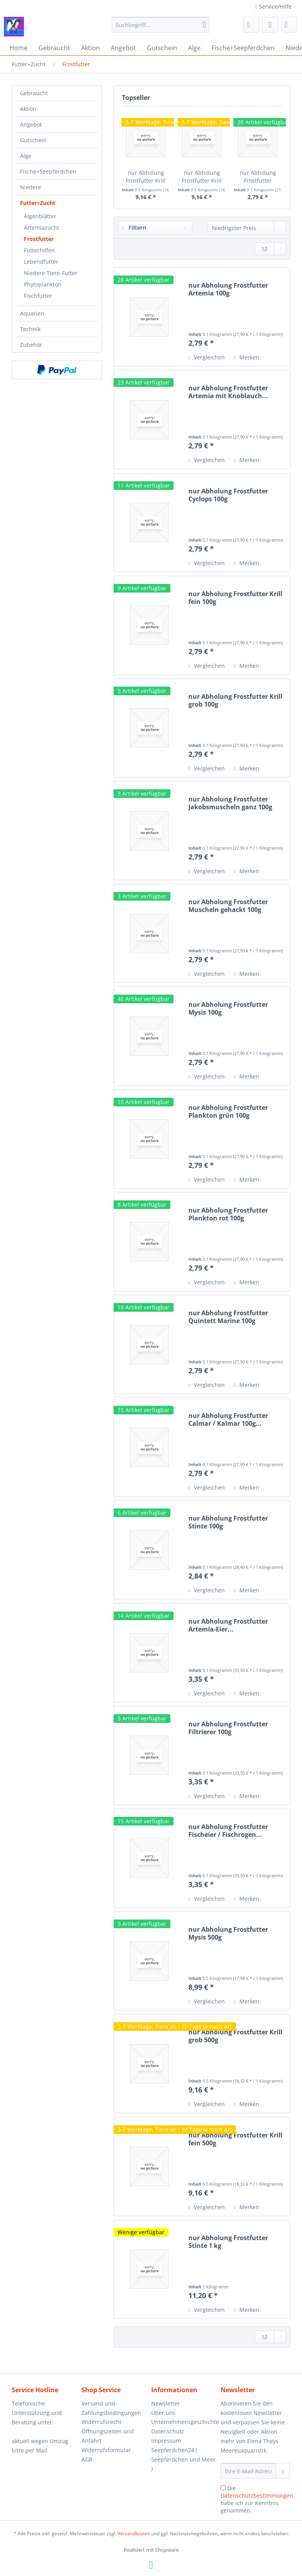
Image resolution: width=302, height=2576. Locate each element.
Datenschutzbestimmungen (257, 2495)
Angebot (31, 124)
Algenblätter (40, 216)
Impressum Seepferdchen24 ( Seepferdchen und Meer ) (183, 2454)
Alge (25, 156)
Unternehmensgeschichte (184, 2422)
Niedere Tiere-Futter (51, 273)
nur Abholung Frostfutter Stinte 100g (228, 1522)
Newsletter (165, 2403)
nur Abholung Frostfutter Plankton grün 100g (228, 1111)
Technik (30, 329)
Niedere (30, 187)
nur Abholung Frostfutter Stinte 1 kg (228, 2242)
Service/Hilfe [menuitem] (274, 6)
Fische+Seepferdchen (48, 171)
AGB (86, 2459)
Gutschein (33, 140)
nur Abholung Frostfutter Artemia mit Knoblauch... (228, 392)
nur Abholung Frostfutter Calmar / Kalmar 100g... (228, 1419)
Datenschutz (167, 2431)
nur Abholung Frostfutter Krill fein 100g (235, 597)
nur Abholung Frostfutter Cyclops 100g (228, 495)
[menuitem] (161, 28)
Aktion (28, 108)
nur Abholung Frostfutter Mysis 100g (228, 1008)
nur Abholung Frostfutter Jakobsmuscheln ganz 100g (230, 803)
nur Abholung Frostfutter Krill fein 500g (202, 177)
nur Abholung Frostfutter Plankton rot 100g (228, 1214)
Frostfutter (39, 239)
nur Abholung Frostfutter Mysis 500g (228, 1933)
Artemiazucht (41, 227)
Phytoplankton (42, 284)
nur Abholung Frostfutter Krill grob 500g (146, 177)
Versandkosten (134, 2533)
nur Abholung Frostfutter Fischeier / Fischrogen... (228, 1830)
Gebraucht (34, 93)
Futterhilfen (39, 250)
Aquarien (32, 313)
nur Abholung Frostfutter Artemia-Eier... (228, 1625)
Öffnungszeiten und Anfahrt (107, 2435)
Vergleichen (206, 357)
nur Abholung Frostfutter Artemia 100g (258, 177)
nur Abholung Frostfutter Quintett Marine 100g (228, 1317)
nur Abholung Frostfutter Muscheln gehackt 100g (228, 906)
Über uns (163, 2412)
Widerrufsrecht (101, 2422)
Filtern (134, 227)
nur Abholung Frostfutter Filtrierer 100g (228, 1728)
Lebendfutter (41, 261)
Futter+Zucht (37, 203)
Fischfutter (38, 295)
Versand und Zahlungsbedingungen (111, 2408)
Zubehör (31, 344)
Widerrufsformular (106, 2450)
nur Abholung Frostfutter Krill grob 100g (235, 700)
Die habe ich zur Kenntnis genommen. (257, 2499)
